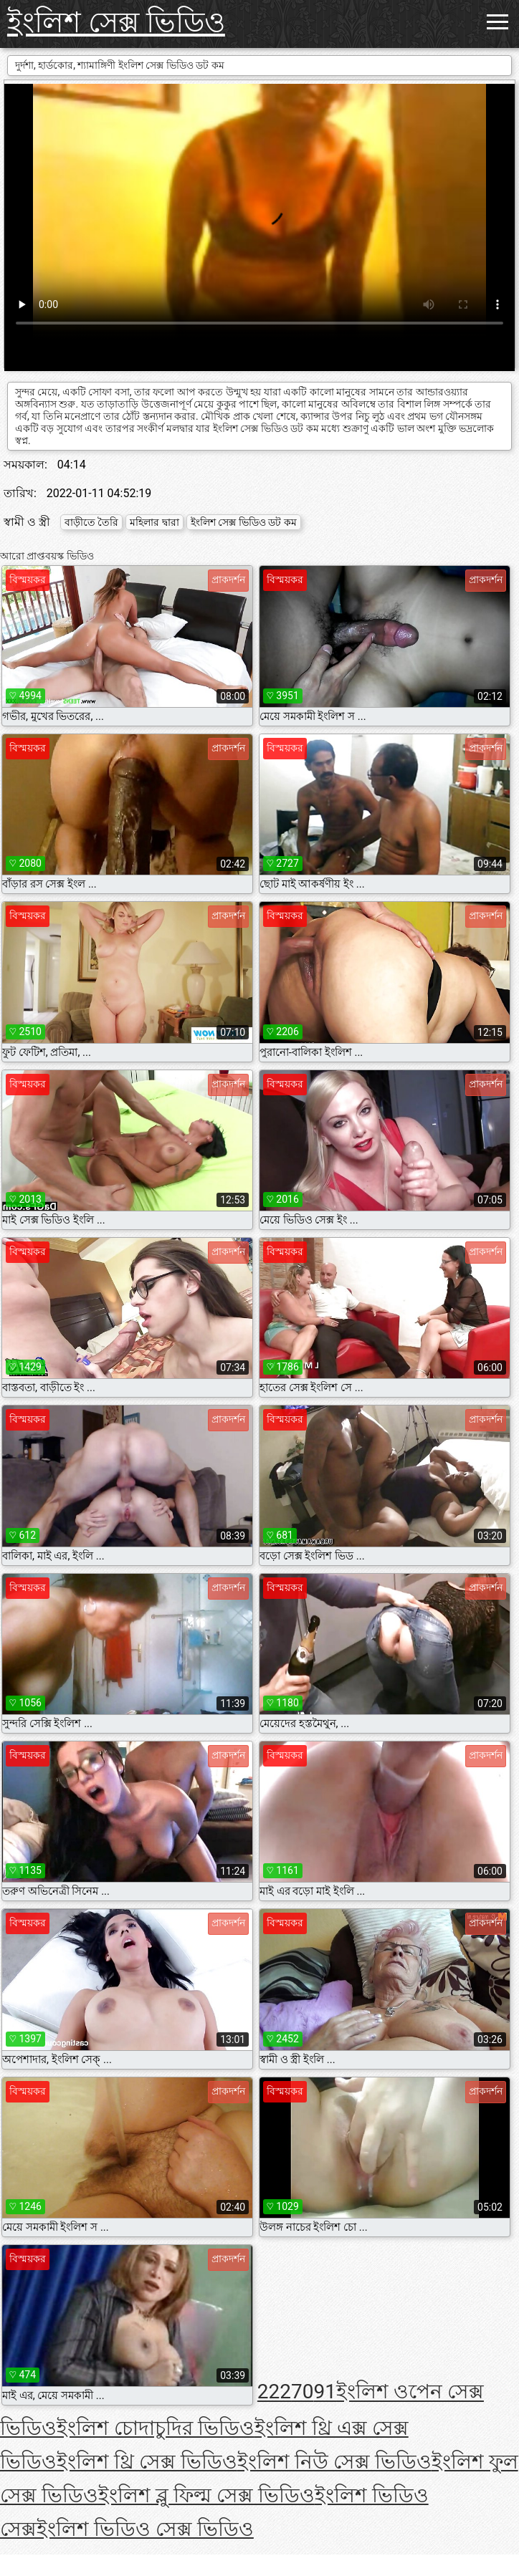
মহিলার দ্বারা (154, 522)
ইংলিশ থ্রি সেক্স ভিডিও (147, 2462)
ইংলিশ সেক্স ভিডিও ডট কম (244, 522)
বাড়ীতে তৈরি (91, 522)
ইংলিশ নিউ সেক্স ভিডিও (334, 2462)
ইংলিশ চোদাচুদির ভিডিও (155, 2428)
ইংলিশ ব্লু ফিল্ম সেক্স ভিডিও (206, 2495)
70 (302, 2392)
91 (325, 2392)
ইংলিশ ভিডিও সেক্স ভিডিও (145, 2529)
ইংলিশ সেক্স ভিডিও (116, 22)
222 (274, 2392)
